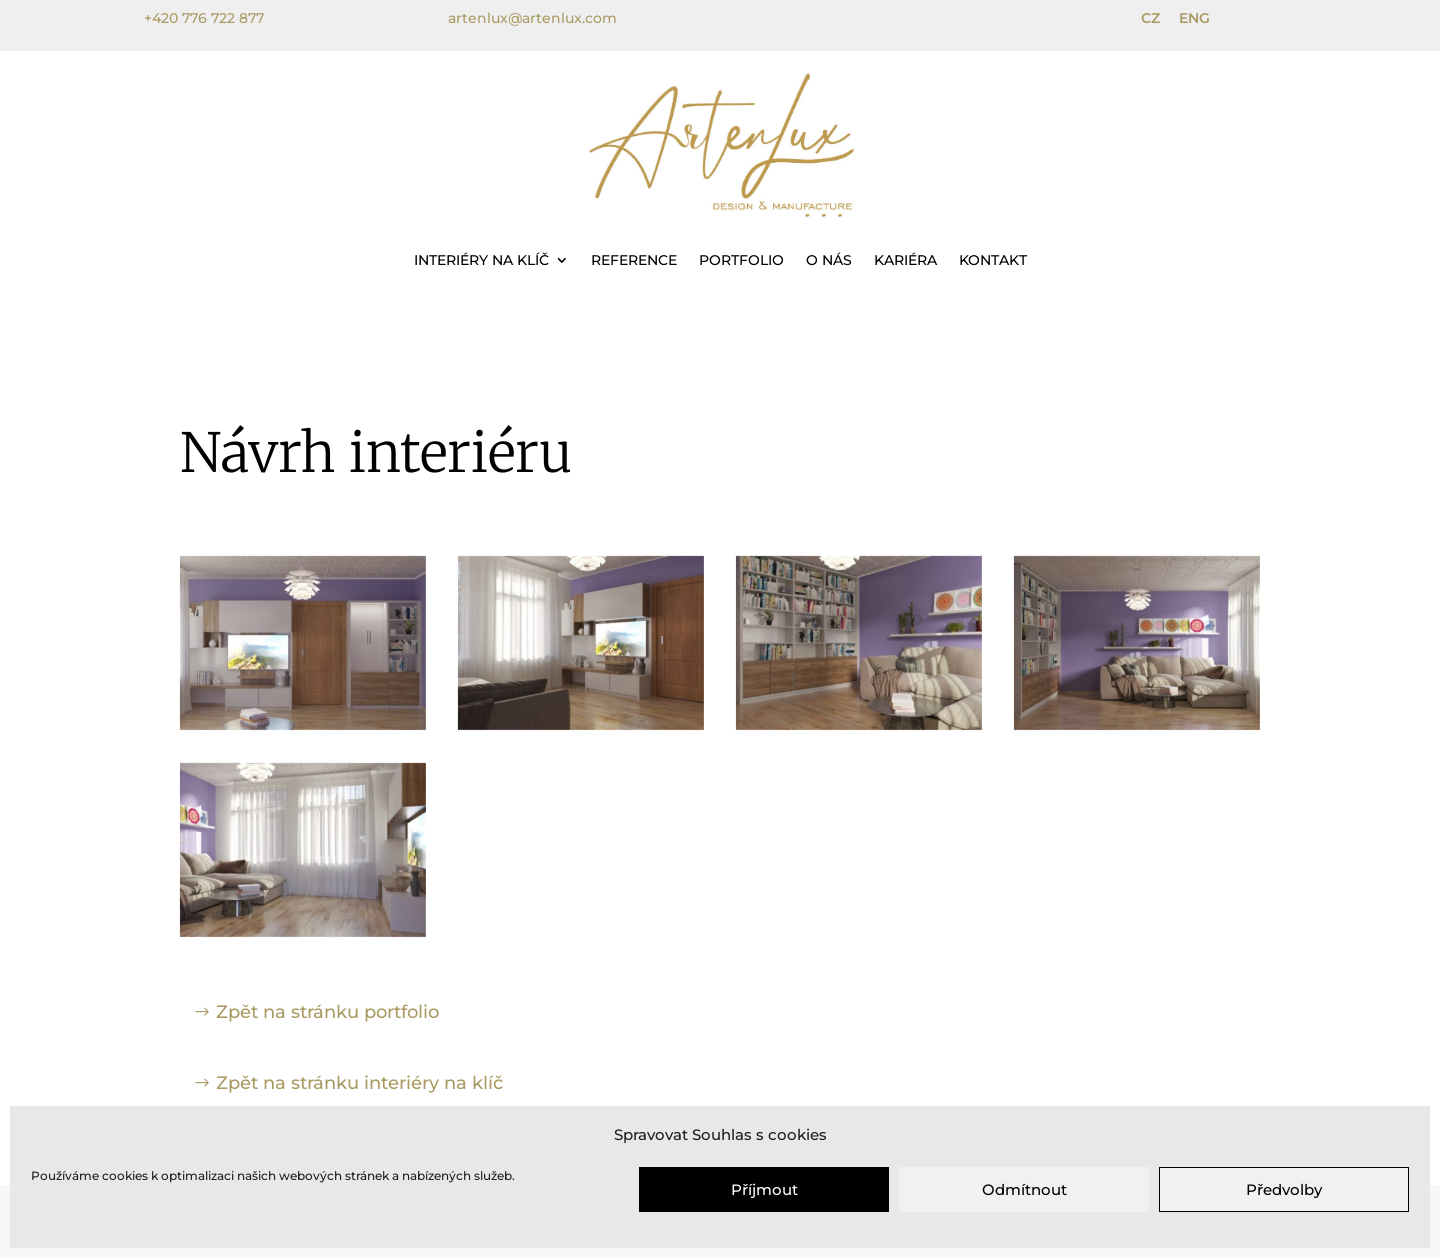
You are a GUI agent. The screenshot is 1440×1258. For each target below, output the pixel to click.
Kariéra (905, 260)
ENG (1194, 18)
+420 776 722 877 (204, 18)
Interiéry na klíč (481, 260)
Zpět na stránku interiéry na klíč (359, 1083)
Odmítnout (1024, 1189)
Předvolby (1284, 1189)
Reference (634, 260)
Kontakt (993, 260)
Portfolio (741, 260)
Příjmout (764, 1189)
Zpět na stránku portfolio (327, 1012)
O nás (829, 260)
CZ (1150, 18)
